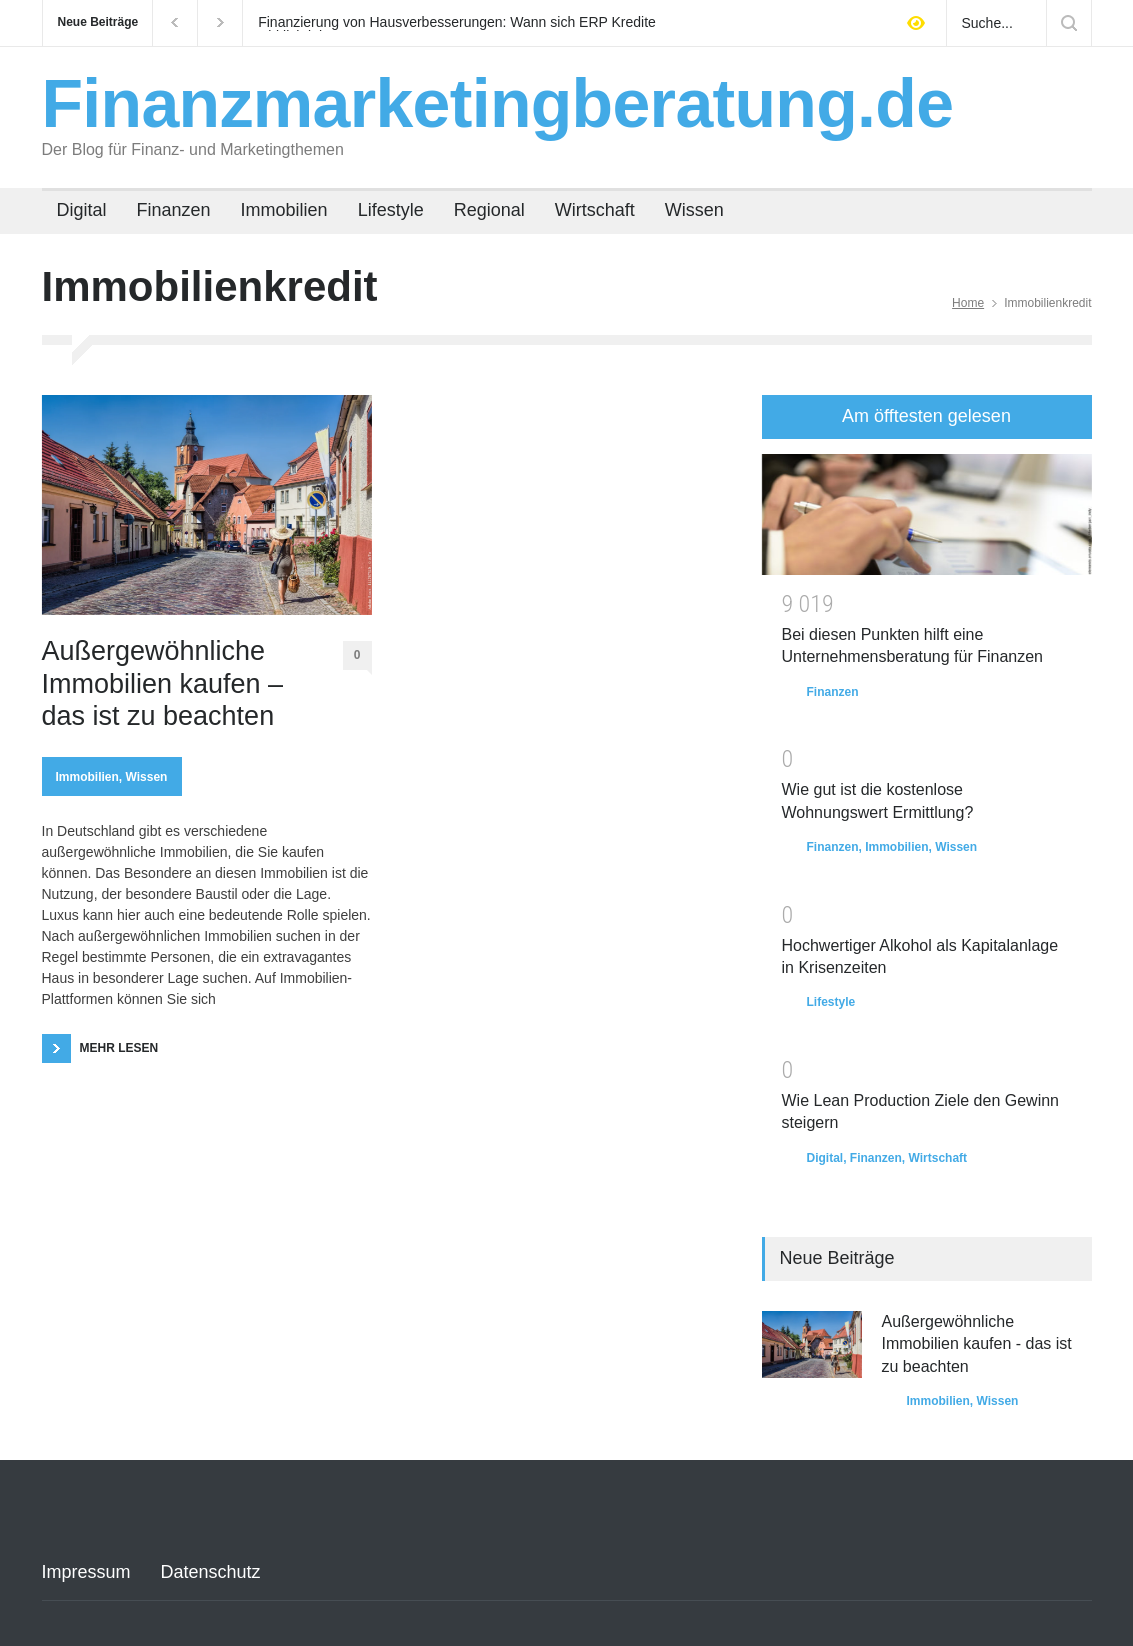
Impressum (86, 1572)
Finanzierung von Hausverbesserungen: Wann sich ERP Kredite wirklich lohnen (457, 23)
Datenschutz (211, 1572)
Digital (82, 210)
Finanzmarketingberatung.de (498, 103)
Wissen (694, 210)
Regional (489, 210)
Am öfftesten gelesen (926, 416)
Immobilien (284, 210)
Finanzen (174, 210)
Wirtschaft (595, 210)
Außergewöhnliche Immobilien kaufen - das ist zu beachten (977, 1344)
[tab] (927, 417)
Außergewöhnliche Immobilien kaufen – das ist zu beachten (163, 683)
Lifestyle (391, 210)
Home (968, 303)
